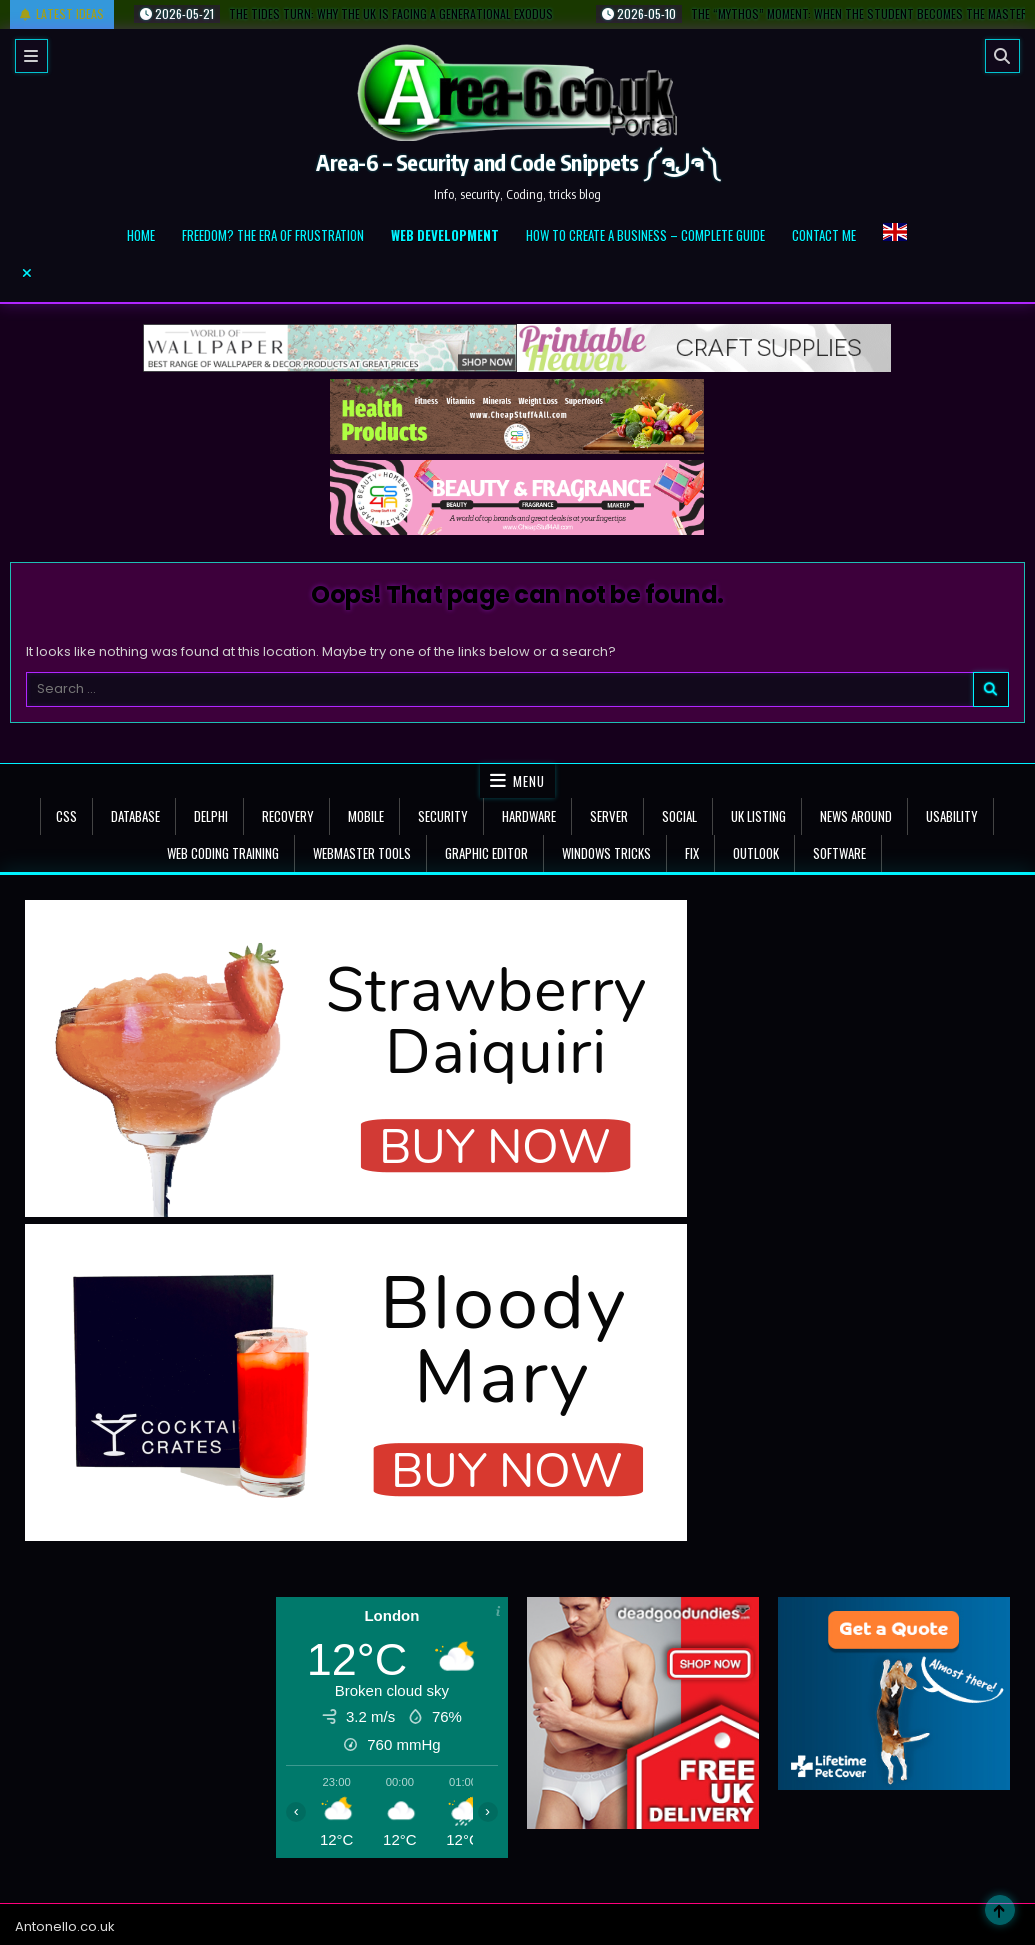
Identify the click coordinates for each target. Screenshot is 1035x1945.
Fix (692, 853)
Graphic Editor (486, 853)
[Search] (1002, 56)
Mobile (366, 816)
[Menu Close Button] (517, 273)
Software (839, 853)
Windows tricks (606, 853)
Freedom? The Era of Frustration (273, 235)
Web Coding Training (223, 853)
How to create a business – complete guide (645, 235)
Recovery (288, 816)
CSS (66, 816)
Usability (952, 816)
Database (135, 816)
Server (609, 816)
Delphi (211, 816)
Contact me (824, 235)
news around (856, 816)
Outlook (756, 853)
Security (443, 816)
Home (141, 235)
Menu (529, 781)
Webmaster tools (362, 853)
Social (679, 816)
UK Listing (758, 816)
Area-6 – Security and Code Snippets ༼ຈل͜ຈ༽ (517, 162)
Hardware (529, 816)
